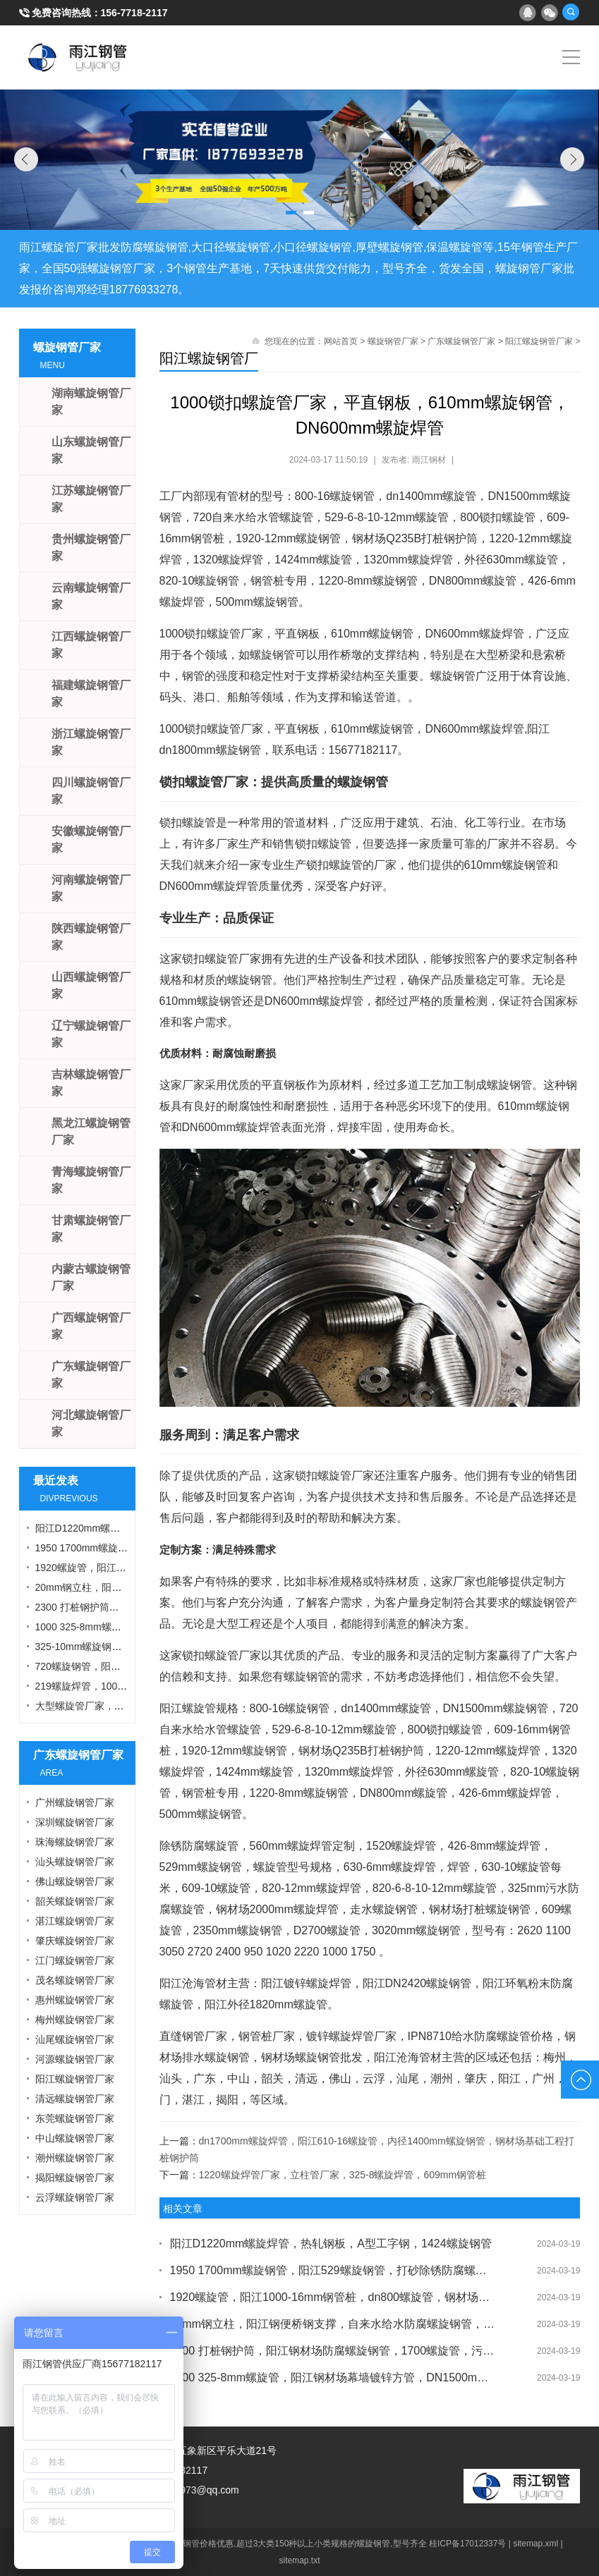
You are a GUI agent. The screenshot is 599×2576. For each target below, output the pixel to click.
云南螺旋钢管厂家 (91, 596)
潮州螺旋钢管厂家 (74, 2157)
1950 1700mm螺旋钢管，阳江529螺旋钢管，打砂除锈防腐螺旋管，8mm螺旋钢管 (333, 2270)
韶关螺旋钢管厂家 (74, 1901)
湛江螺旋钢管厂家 (74, 1921)
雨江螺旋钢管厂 (78, 57)
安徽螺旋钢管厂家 (91, 839)
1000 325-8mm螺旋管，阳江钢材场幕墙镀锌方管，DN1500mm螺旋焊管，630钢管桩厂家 (333, 2377)
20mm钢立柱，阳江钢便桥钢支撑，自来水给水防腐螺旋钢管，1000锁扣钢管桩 (333, 2324)
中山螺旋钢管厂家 (74, 2138)
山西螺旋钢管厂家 (91, 985)
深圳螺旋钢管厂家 (74, 1822)
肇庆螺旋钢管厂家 (74, 1940)
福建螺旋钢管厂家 (91, 693)
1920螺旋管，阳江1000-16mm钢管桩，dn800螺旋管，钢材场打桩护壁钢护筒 (333, 2297)
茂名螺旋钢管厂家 (74, 1980)
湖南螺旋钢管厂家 (91, 401)
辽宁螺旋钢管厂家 (91, 1034)
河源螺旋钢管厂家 (74, 2059)
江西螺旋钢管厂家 (91, 644)
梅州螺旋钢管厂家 (74, 2019)
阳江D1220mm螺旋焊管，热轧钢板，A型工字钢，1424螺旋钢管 (331, 2244)
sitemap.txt (299, 2560)
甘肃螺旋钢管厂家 (91, 1228)
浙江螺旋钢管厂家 (91, 742)
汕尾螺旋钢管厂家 (74, 2039)
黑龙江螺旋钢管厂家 (91, 1131)
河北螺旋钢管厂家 (91, 1423)
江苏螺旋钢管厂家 (91, 498)
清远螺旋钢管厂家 (74, 2098)
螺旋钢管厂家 (393, 341)
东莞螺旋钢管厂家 (74, 2118)
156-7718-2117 (134, 12)
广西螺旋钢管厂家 (91, 1326)
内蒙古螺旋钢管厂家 (91, 1277)
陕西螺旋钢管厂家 (91, 936)
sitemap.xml (535, 2543)
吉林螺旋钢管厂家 (91, 1082)
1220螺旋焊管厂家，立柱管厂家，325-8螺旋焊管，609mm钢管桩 (343, 2174)
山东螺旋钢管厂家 (91, 450)
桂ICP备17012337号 (467, 2543)
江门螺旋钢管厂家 (74, 1960)
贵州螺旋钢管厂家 (91, 547)
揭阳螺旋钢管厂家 (74, 2177)
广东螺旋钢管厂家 (461, 341)
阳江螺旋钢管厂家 (539, 341)
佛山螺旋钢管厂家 (74, 1881)
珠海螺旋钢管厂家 (74, 1842)
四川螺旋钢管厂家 (91, 790)
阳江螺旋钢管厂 (208, 358)
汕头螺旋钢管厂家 (74, 1861)
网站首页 (341, 341)
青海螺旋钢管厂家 (91, 1180)
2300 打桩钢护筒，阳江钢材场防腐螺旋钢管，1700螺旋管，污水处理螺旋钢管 (333, 2351)
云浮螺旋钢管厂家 (74, 2197)
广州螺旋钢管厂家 (74, 1802)
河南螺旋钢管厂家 (91, 888)
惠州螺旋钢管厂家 (74, 2000)
